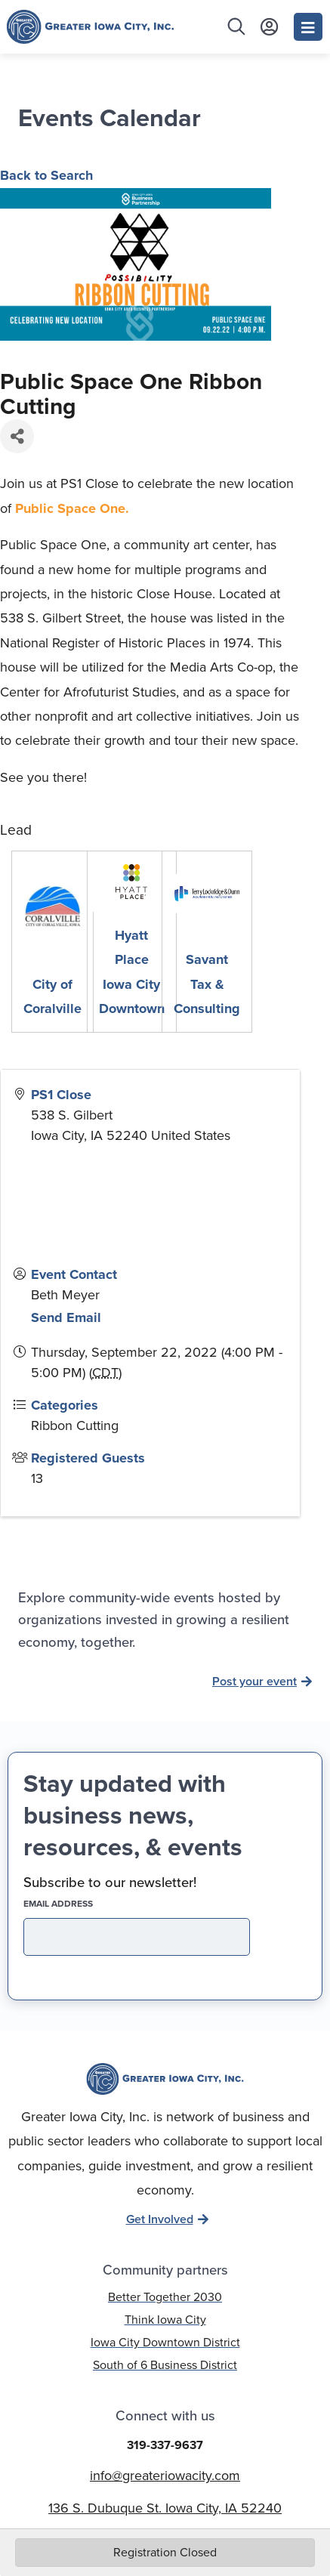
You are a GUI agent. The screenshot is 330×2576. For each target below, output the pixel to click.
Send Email (66, 1317)
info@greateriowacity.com (165, 2475)
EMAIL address (84, 1903)
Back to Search (46, 175)
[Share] (17, 436)
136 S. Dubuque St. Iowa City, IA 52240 (165, 2508)
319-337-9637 (165, 2445)
